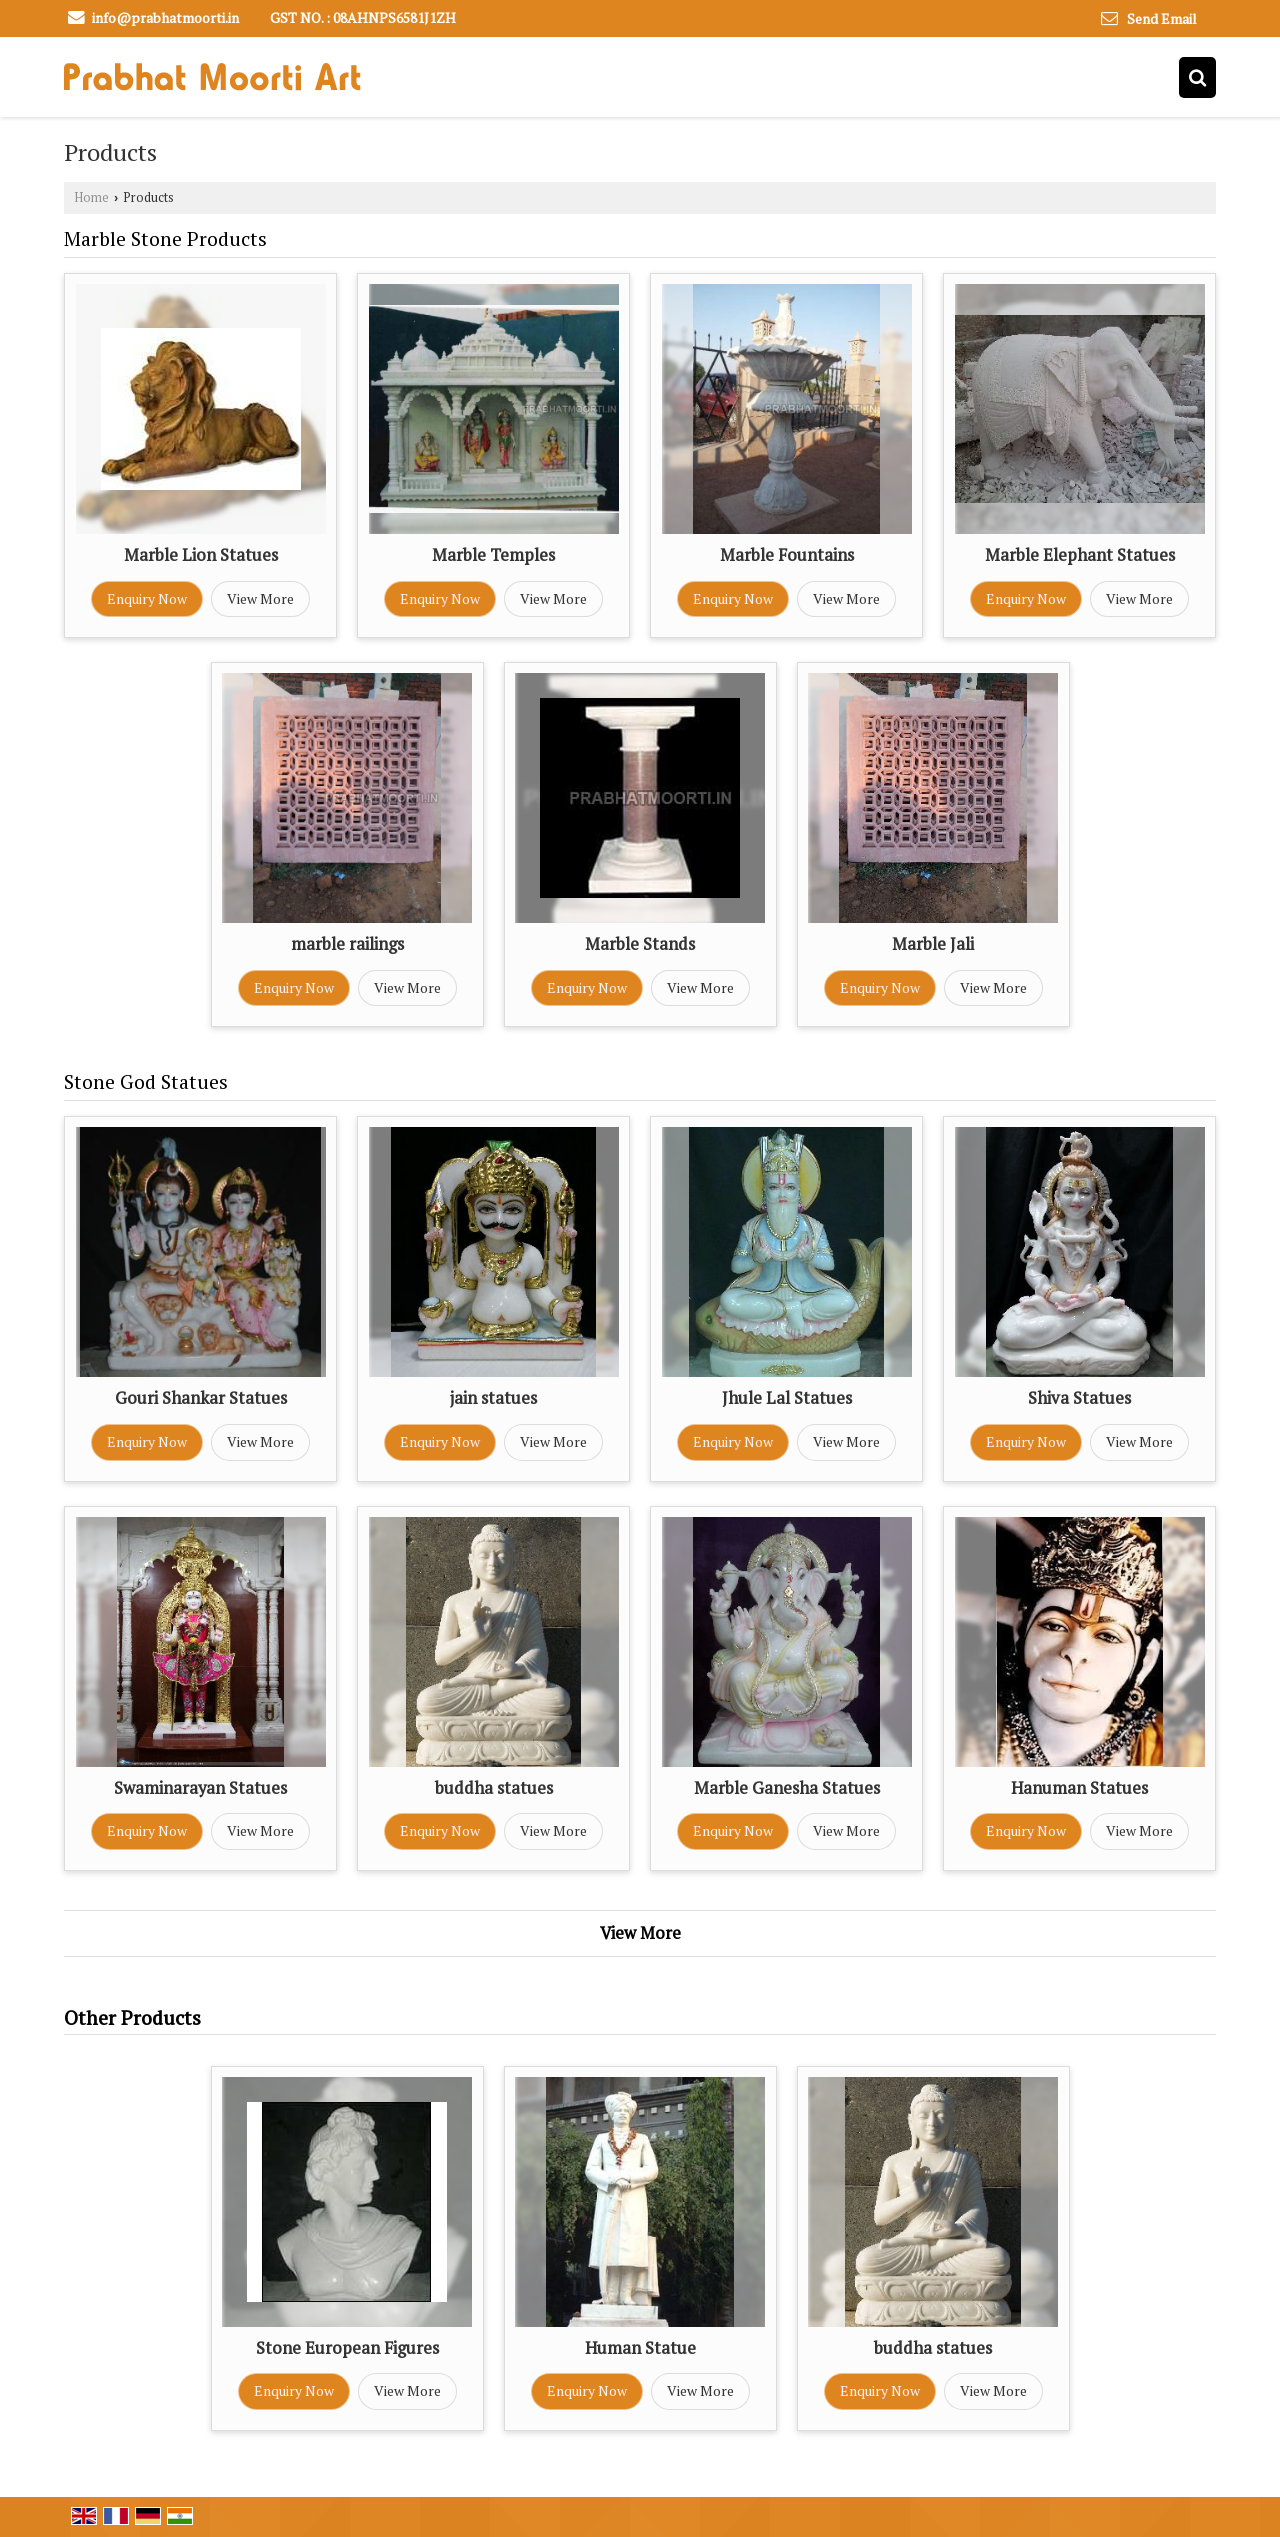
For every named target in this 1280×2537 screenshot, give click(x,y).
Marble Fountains (787, 555)
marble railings (347, 944)
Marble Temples (493, 555)
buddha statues (494, 1788)
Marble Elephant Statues (1080, 555)
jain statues (493, 1398)
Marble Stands (640, 944)
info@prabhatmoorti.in (165, 17)
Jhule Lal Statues (787, 1398)
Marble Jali (933, 944)
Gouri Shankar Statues (201, 1398)
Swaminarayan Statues (200, 1788)
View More (260, 598)
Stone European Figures (347, 2348)
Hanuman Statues (1079, 1788)
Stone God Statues (146, 1082)
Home (91, 197)
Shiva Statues (1079, 1398)
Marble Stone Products (165, 239)
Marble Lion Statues (201, 555)
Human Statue (640, 2348)
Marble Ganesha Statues (787, 1788)
